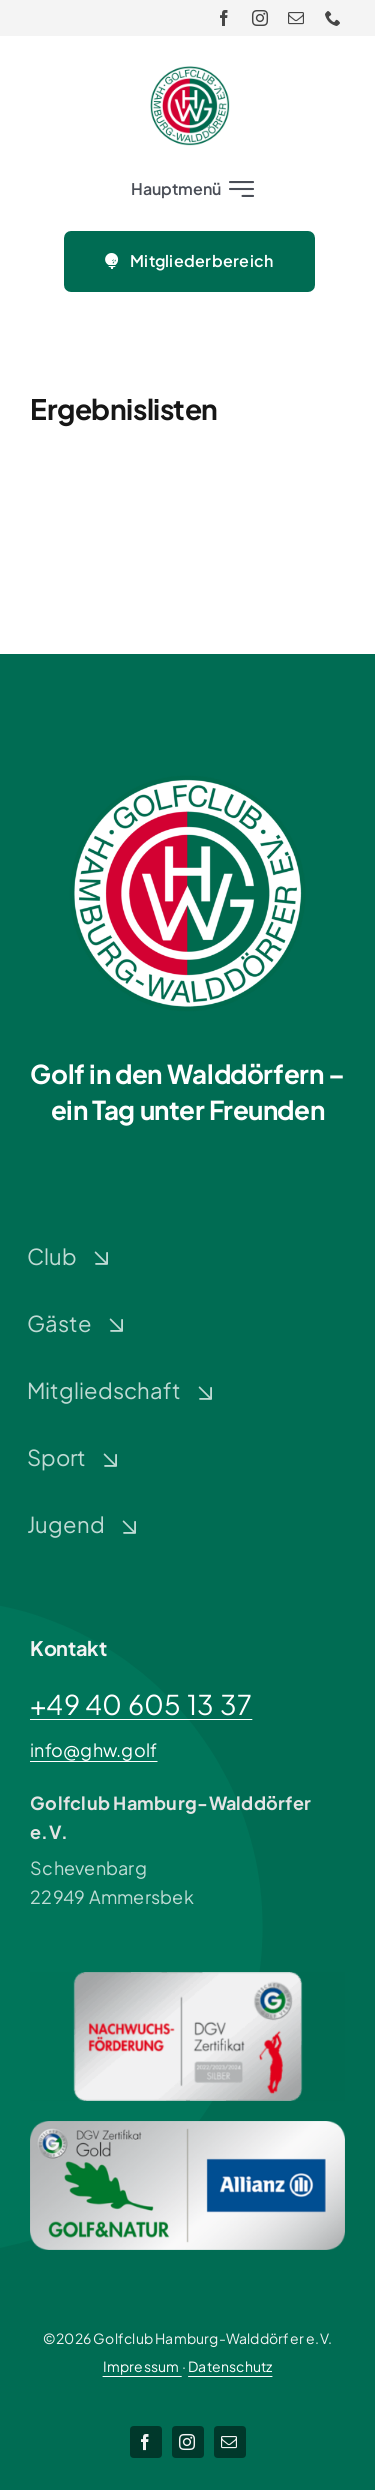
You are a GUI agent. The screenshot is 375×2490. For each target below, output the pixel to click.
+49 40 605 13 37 (141, 1704)
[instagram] (260, 18)
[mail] (296, 18)
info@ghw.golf (94, 1749)
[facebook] (224, 18)
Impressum (142, 2366)
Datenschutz (230, 2366)
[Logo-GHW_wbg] (190, 74)
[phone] (333, 18)
